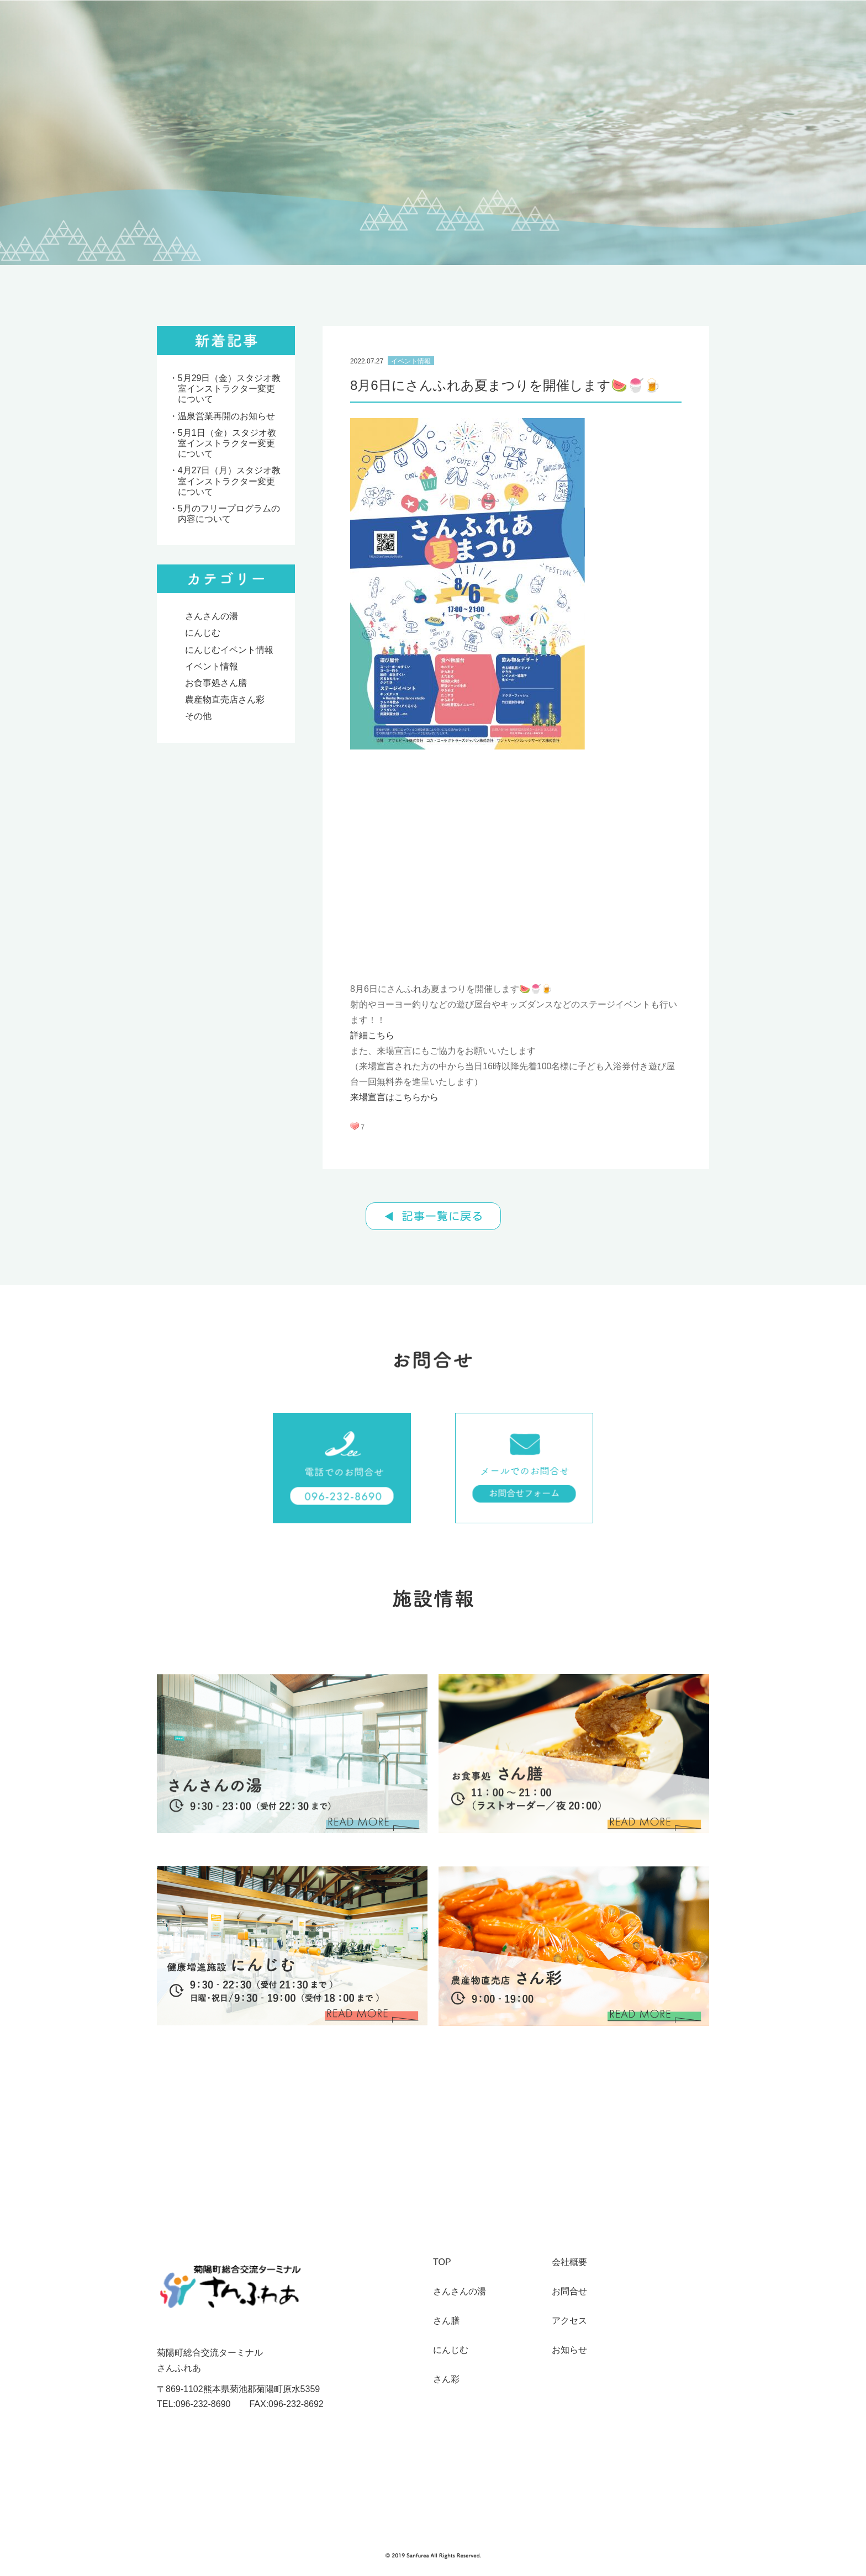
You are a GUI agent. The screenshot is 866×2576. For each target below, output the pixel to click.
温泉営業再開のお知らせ (226, 416)
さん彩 (446, 2379)
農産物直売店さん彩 (225, 699)
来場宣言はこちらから (394, 1097)
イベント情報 (211, 666)
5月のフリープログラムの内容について (229, 514)
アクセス (569, 2320)
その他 (198, 716)
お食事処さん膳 (216, 683)
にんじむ (202, 632)
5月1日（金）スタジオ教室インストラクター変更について (227, 443)
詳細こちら (372, 1035)
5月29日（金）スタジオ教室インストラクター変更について (229, 388)
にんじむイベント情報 (229, 649)
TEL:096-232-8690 (193, 2404)
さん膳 (446, 2320)
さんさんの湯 (211, 616)
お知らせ (569, 2350)
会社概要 (569, 2262)
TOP (442, 2262)
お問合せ (569, 2291)
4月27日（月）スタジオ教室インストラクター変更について (229, 481)
